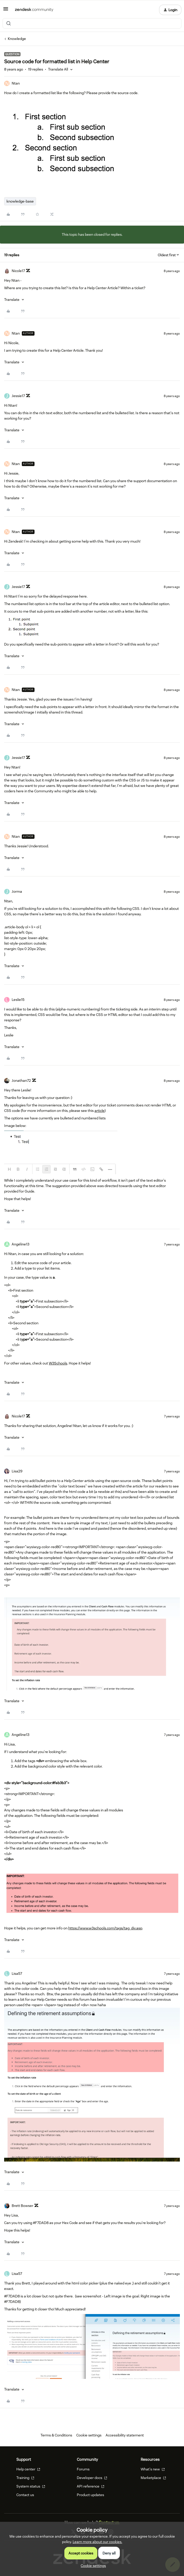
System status (30, 2486)
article (99, 1110)
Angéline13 (20, 1244)
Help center (28, 2469)
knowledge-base (20, 201)
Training (25, 2477)
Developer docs (92, 2477)
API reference (90, 2486)
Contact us (25, 2494)
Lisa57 (17, 1973)
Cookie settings (88, 2435)
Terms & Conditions (56, 2435)
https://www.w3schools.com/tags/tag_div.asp (105, 1928)
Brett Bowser (22, 2205)
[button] (6, 10)
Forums (83, 2469)
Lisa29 (17, 1471)
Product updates (90, 2494)
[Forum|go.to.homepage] (34, 10)
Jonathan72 (21, 1080)
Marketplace (153, 2477)
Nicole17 (18, 270)
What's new (153, 2469)
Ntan (16, 83)
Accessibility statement (125, 2435)
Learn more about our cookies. (97, 2541)
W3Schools (58, 1363)
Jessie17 (18, 395)
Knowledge (17, 38)
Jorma (17, 891)
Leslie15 (18, 999)
